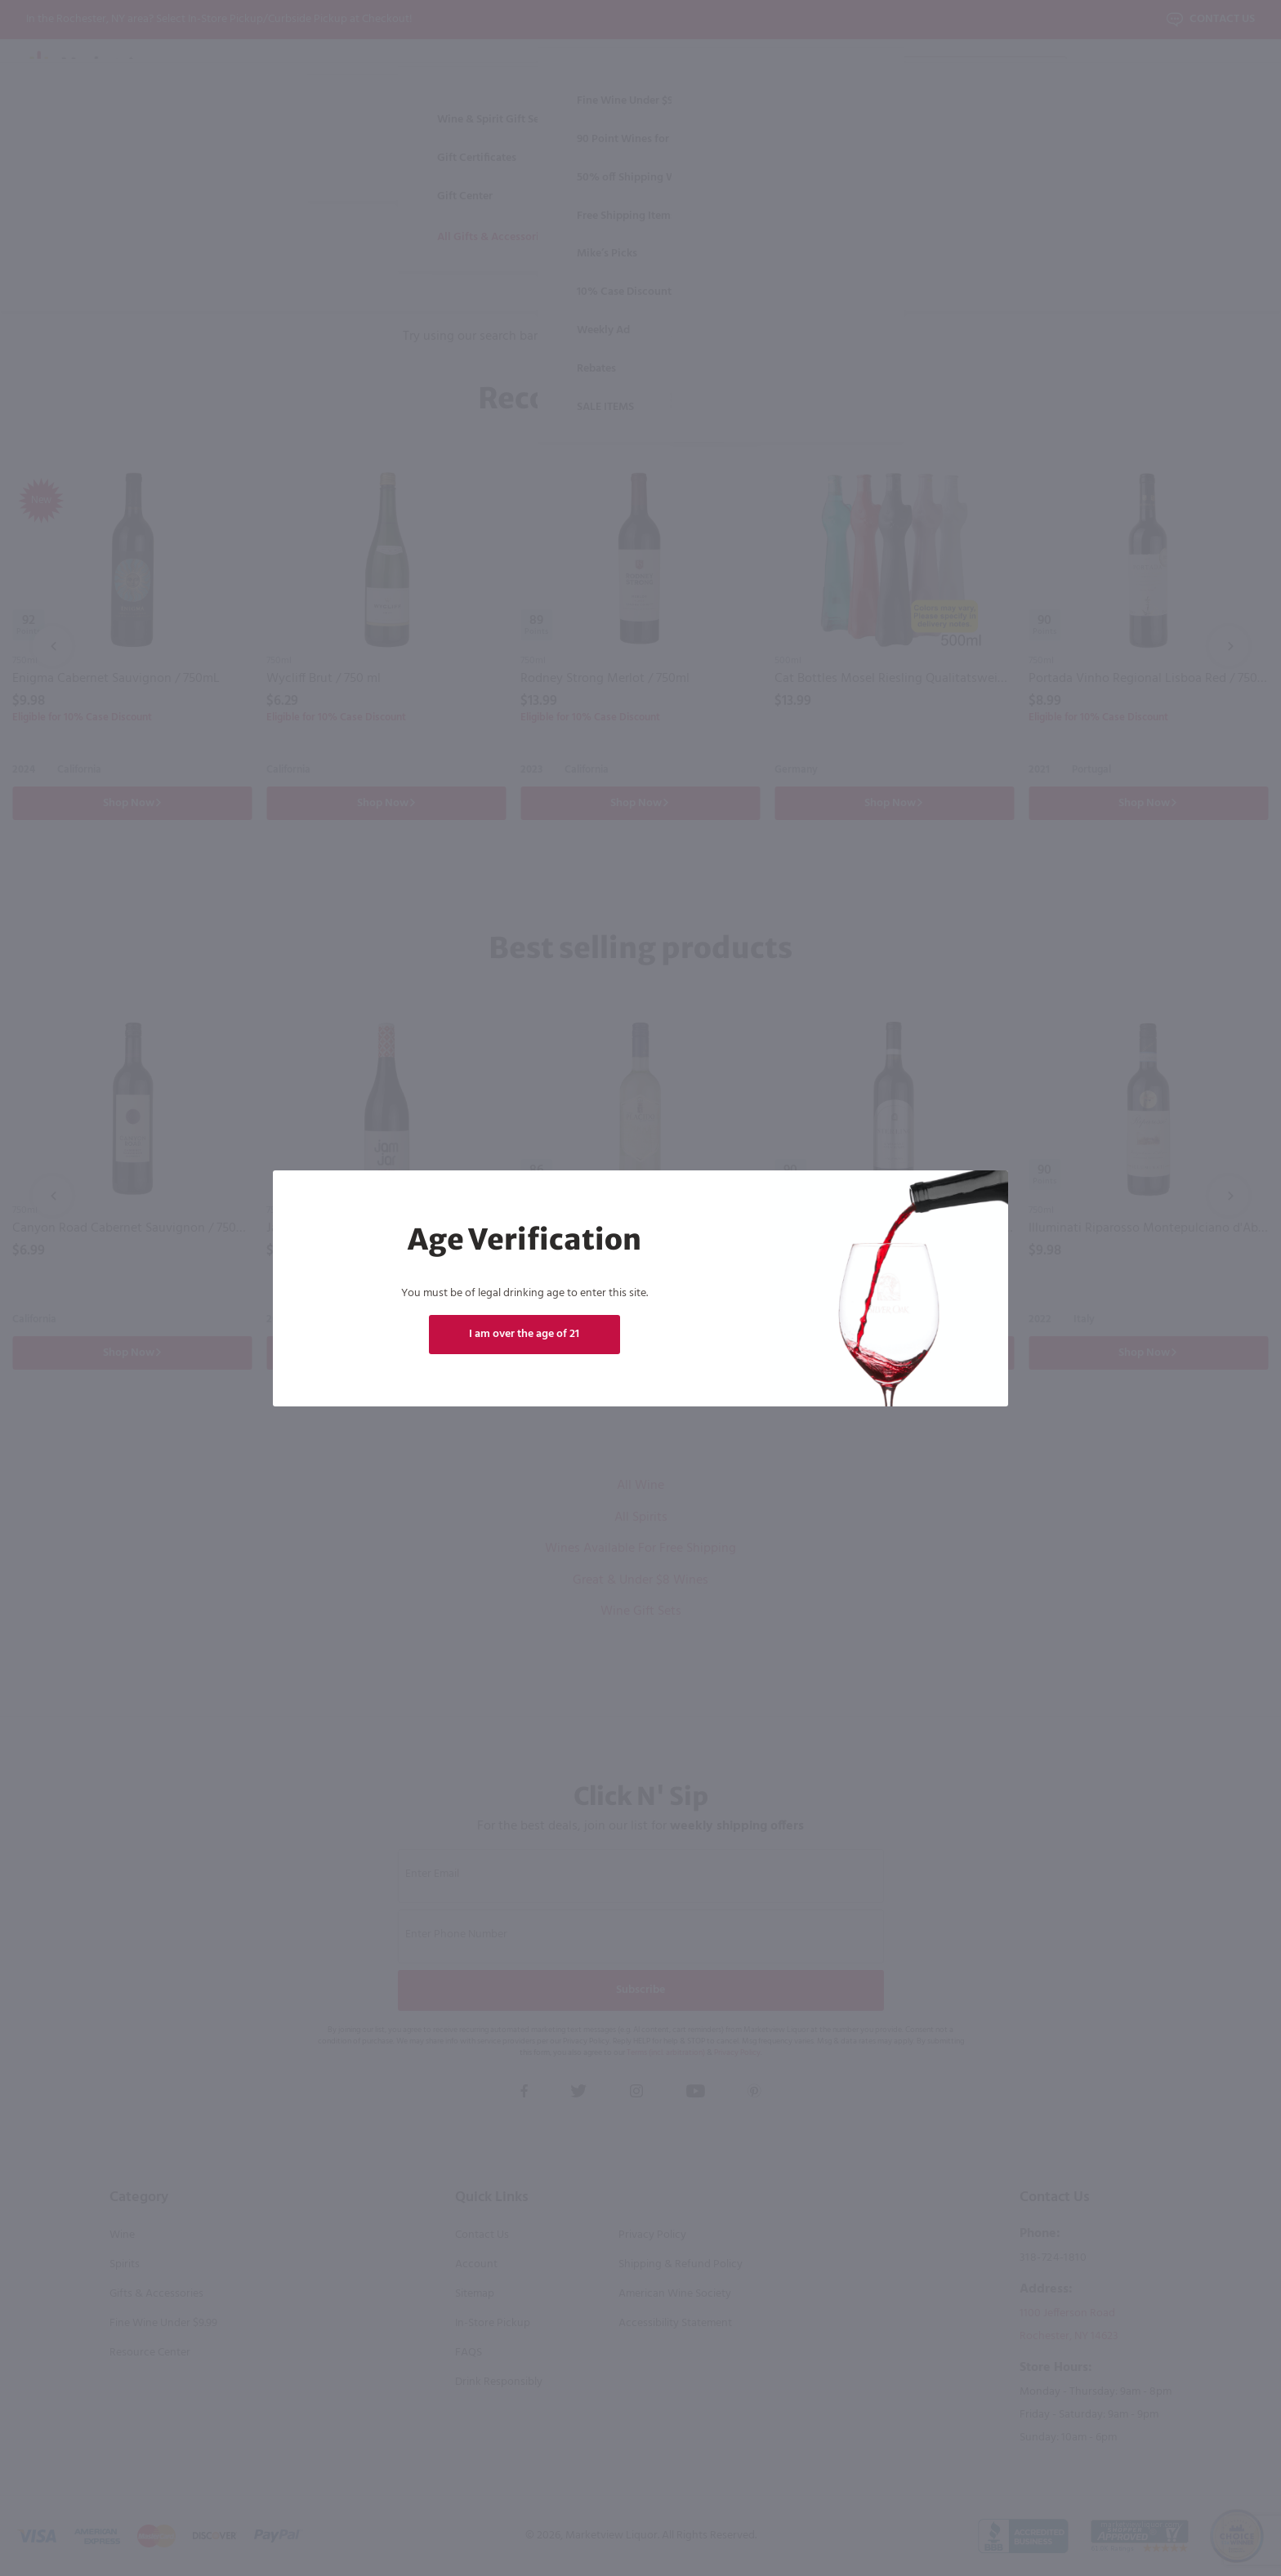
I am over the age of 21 (524, 1334)
